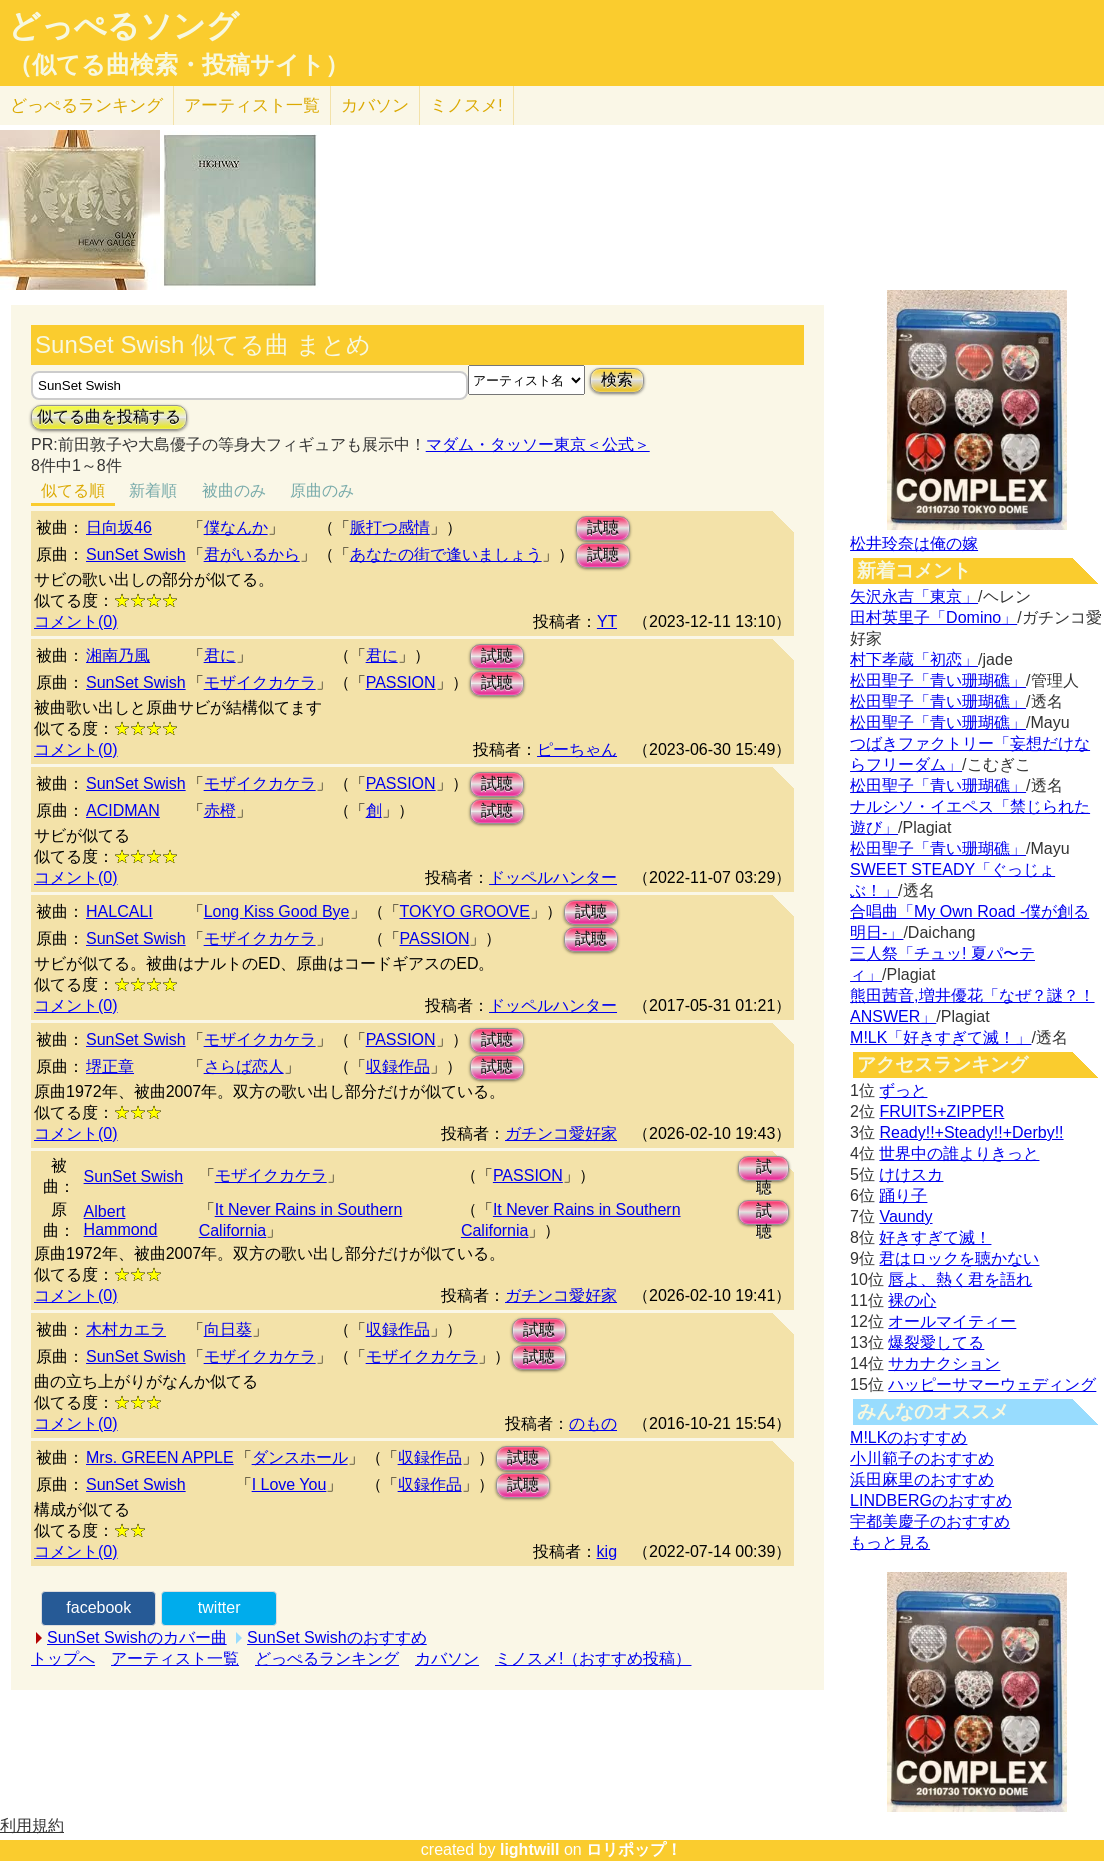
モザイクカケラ (260, 682)
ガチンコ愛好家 (561, 1133)
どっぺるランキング (327, 1658)
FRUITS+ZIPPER (941, 1111)
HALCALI (119, 911)
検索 (617, 379)
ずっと (903, 1090)
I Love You (289, 1484)
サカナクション (944, 1363)
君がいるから (252, 554)
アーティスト (252, 105)
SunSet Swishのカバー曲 (137, 1637)
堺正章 (110, 1066)
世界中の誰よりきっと (959, 1153)
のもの (593, 1423)
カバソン (375, 105)
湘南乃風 (118, 655)
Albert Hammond (121, 1220)
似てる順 (73, 490)
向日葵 (228, 1329)
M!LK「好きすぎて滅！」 (940, 1037)
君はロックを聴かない (959, 1258)
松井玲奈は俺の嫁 (914, 543)
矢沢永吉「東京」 (914, 596)
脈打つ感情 (390, 527)
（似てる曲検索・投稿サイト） (178, 65)
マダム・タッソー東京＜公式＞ (538, 444)
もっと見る (890, 1542)
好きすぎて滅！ (935, 1237)
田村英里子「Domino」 (933, 617)
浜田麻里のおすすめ (922, 1479)
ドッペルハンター (553, 877)
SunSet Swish (136, 554)
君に (220, 655)
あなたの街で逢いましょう (446, 554)
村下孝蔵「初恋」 (914, 659)
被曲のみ (234, 490)
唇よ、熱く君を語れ (960, 1279)
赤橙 (220, 810)
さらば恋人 (244, 1066)
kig (607, 1551)
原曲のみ (322, 490)
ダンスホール (300, 1457)
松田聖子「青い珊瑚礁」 (938, 680)
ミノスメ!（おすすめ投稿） (593, 1658)
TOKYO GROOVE (465, 911)
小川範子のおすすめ (922, 1458)
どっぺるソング (123, 26)
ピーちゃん (577, 749)
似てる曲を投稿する (109, 416)
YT (607, 621)
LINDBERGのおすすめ (931, 1500)
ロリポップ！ (634, 1849)
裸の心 (912, 1300)
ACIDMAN (123, 810)
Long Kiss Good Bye (277, 911)
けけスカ (911, 1174)
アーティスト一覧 (175, 1658)
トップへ (63, 1658)
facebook (98, 1607)
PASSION (401, 682)
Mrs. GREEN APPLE (160, 1457)
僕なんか (236, 527)
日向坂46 (119, 527)
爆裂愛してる (936, 1342)
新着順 (153, 490)
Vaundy (905, 1216)
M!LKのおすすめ (908, 1437)
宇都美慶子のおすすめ (930, 1521)
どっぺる (86, 105)
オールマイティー (952, 1321)
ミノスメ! (466, 105)
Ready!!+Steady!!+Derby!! (971, 1132)
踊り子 (903, 1195)
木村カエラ (126, 1329)
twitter (219, 1607)
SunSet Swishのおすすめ (337, 1637)
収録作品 (398, 1066)
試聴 (603, 527)
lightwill (530, 1849)
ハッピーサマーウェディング (992, 1384)
